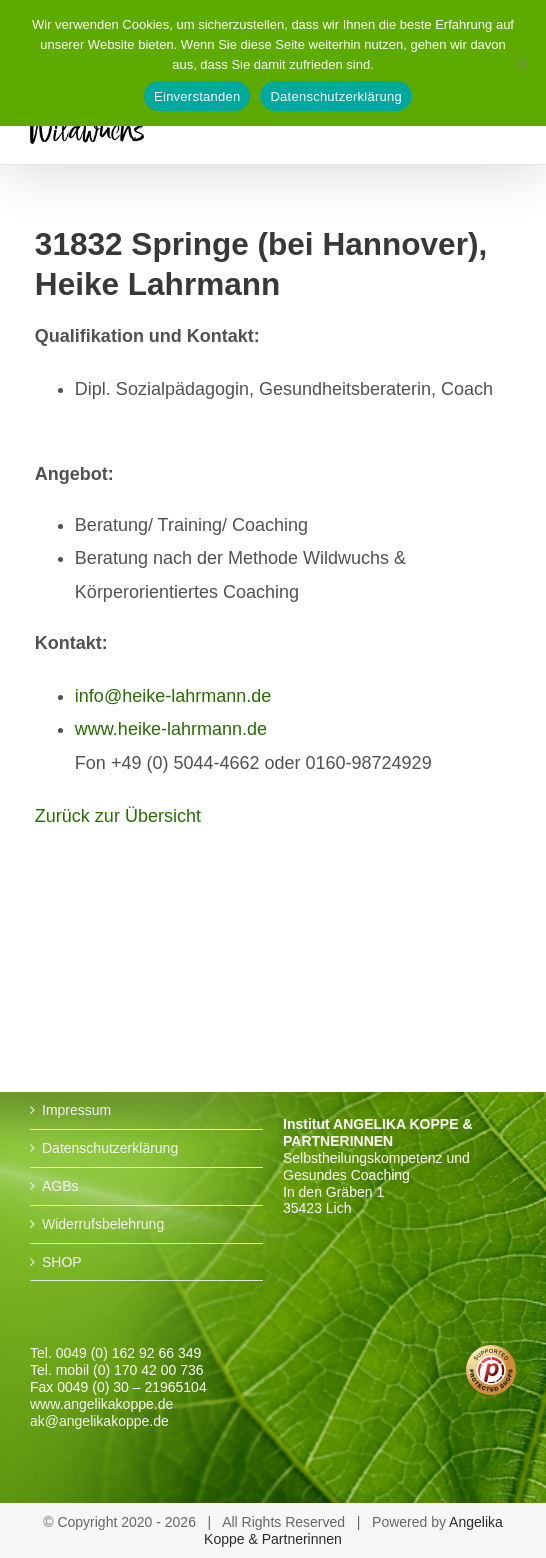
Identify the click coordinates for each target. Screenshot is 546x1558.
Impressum (76, 1110)
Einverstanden (197, 96)
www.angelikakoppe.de (101, 1404)
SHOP (62, 1262)
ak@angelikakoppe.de (99, 1421)
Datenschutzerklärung (110, 1148)
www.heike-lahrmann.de (171, 729)
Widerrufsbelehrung (103, 1224)
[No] (521, 63)
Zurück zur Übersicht (118, 816)
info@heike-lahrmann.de (173, 696)
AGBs (60, 1186)
